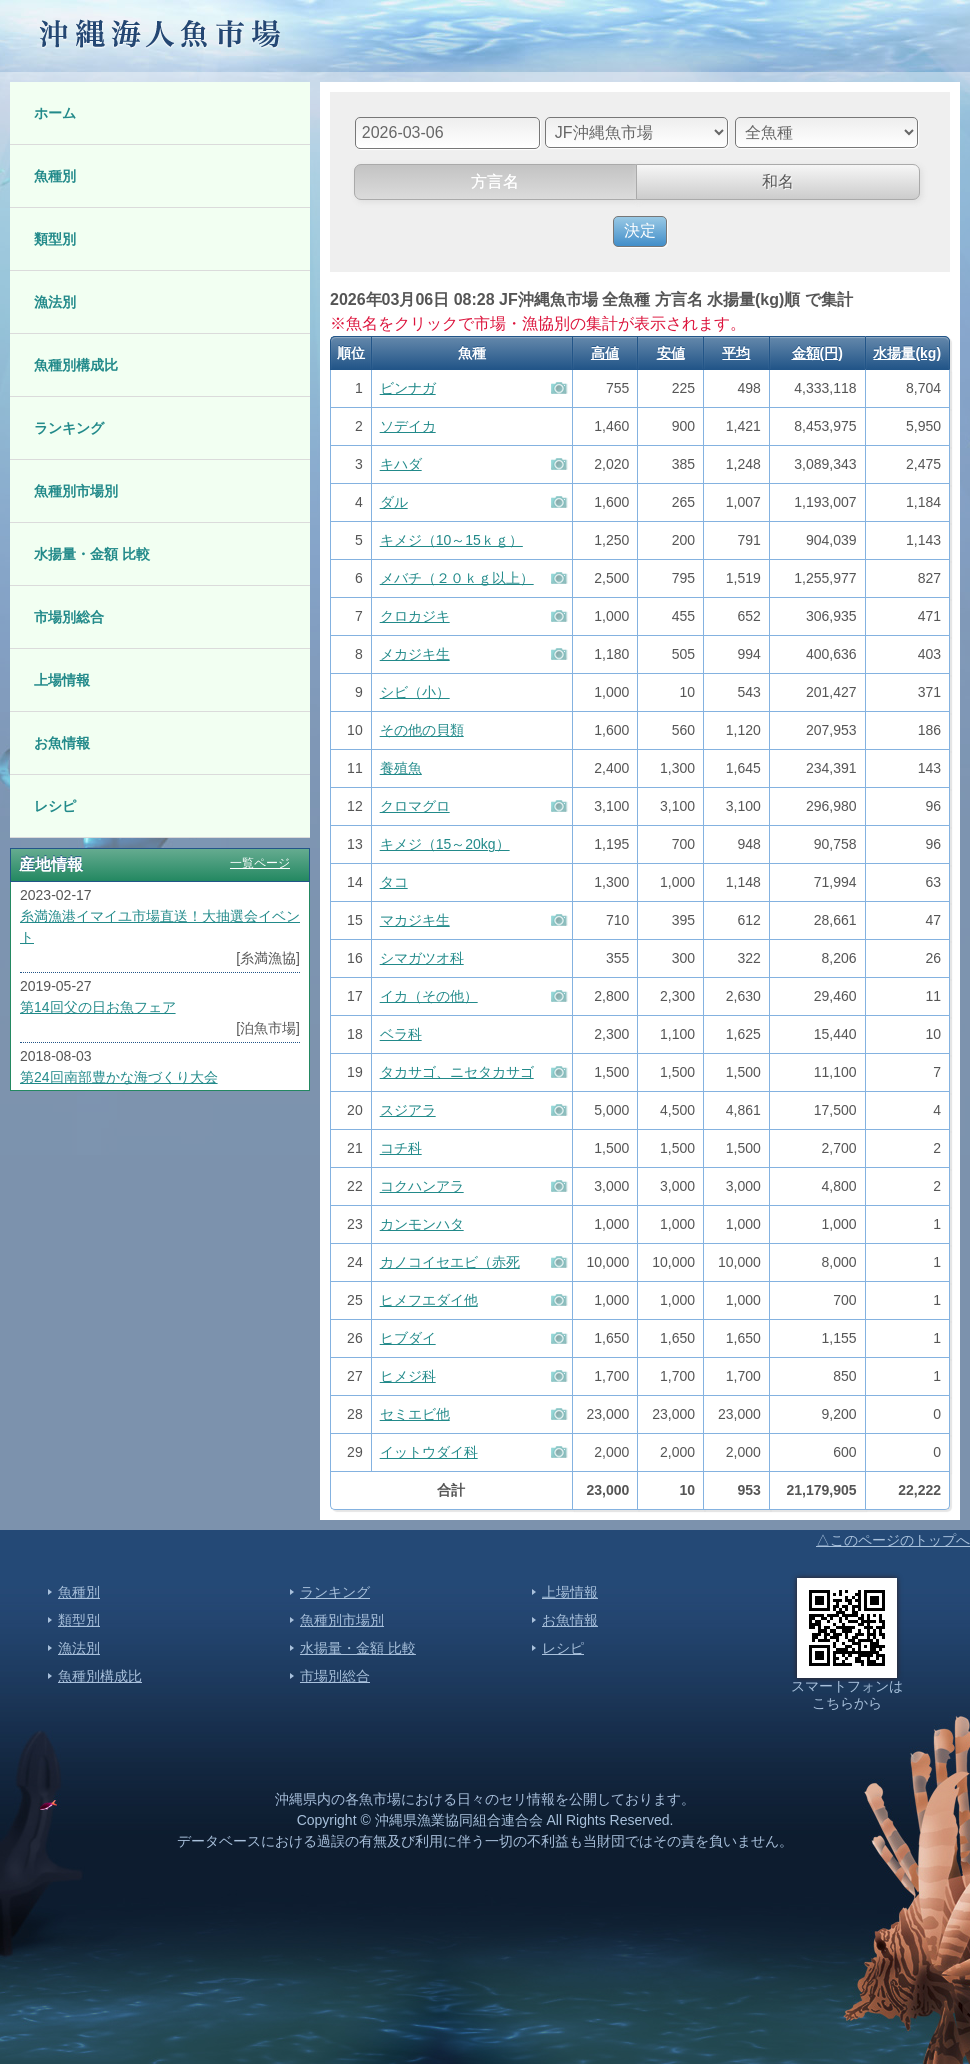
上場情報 (62, 680)
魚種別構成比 (76, 365)
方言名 (495, 181)
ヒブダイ (408, 1338)
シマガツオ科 (422, 958)
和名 (778, 181)
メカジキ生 (415, 654)
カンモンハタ (422, 1224)
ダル (394, 502)
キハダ (401, 464)
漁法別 (55, 302)
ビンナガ (408, 388)
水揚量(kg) (907, 353)
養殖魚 (401, 768)
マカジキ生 (415, 920)
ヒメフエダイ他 (429, 1300)
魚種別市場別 (76, 491)
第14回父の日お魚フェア (98, 1007)
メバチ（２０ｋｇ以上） (457, 578)
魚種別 (55, 176)
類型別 (55, 239)
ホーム (55, 113)
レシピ (55, 806)
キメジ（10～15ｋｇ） (451, 540)
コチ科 (401, 1148)
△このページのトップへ (893, 1540)
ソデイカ (408, 426)
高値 (605, 353)
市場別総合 (69, 617)
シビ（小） (415, 692)
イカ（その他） (429, 996)
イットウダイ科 (429, 1452)
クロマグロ (415, 806)
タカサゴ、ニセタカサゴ (457, 1072)
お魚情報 (62, 743)
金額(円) (817, 353)
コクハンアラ (422, 1186)
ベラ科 (401, 1034)
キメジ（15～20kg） (445, 844)
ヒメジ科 (408, 1376)
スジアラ (408, 1110)
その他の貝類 (422, 730)
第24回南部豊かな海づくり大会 (119, 1077)
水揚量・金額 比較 (92, 554)
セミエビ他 (415, 1414)
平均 (736, 353)
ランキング (69, 428)
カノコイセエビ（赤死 (450, 1262)
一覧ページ (260, 863)
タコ (394, 882)
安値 (671, 353)
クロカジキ (415, 616)
